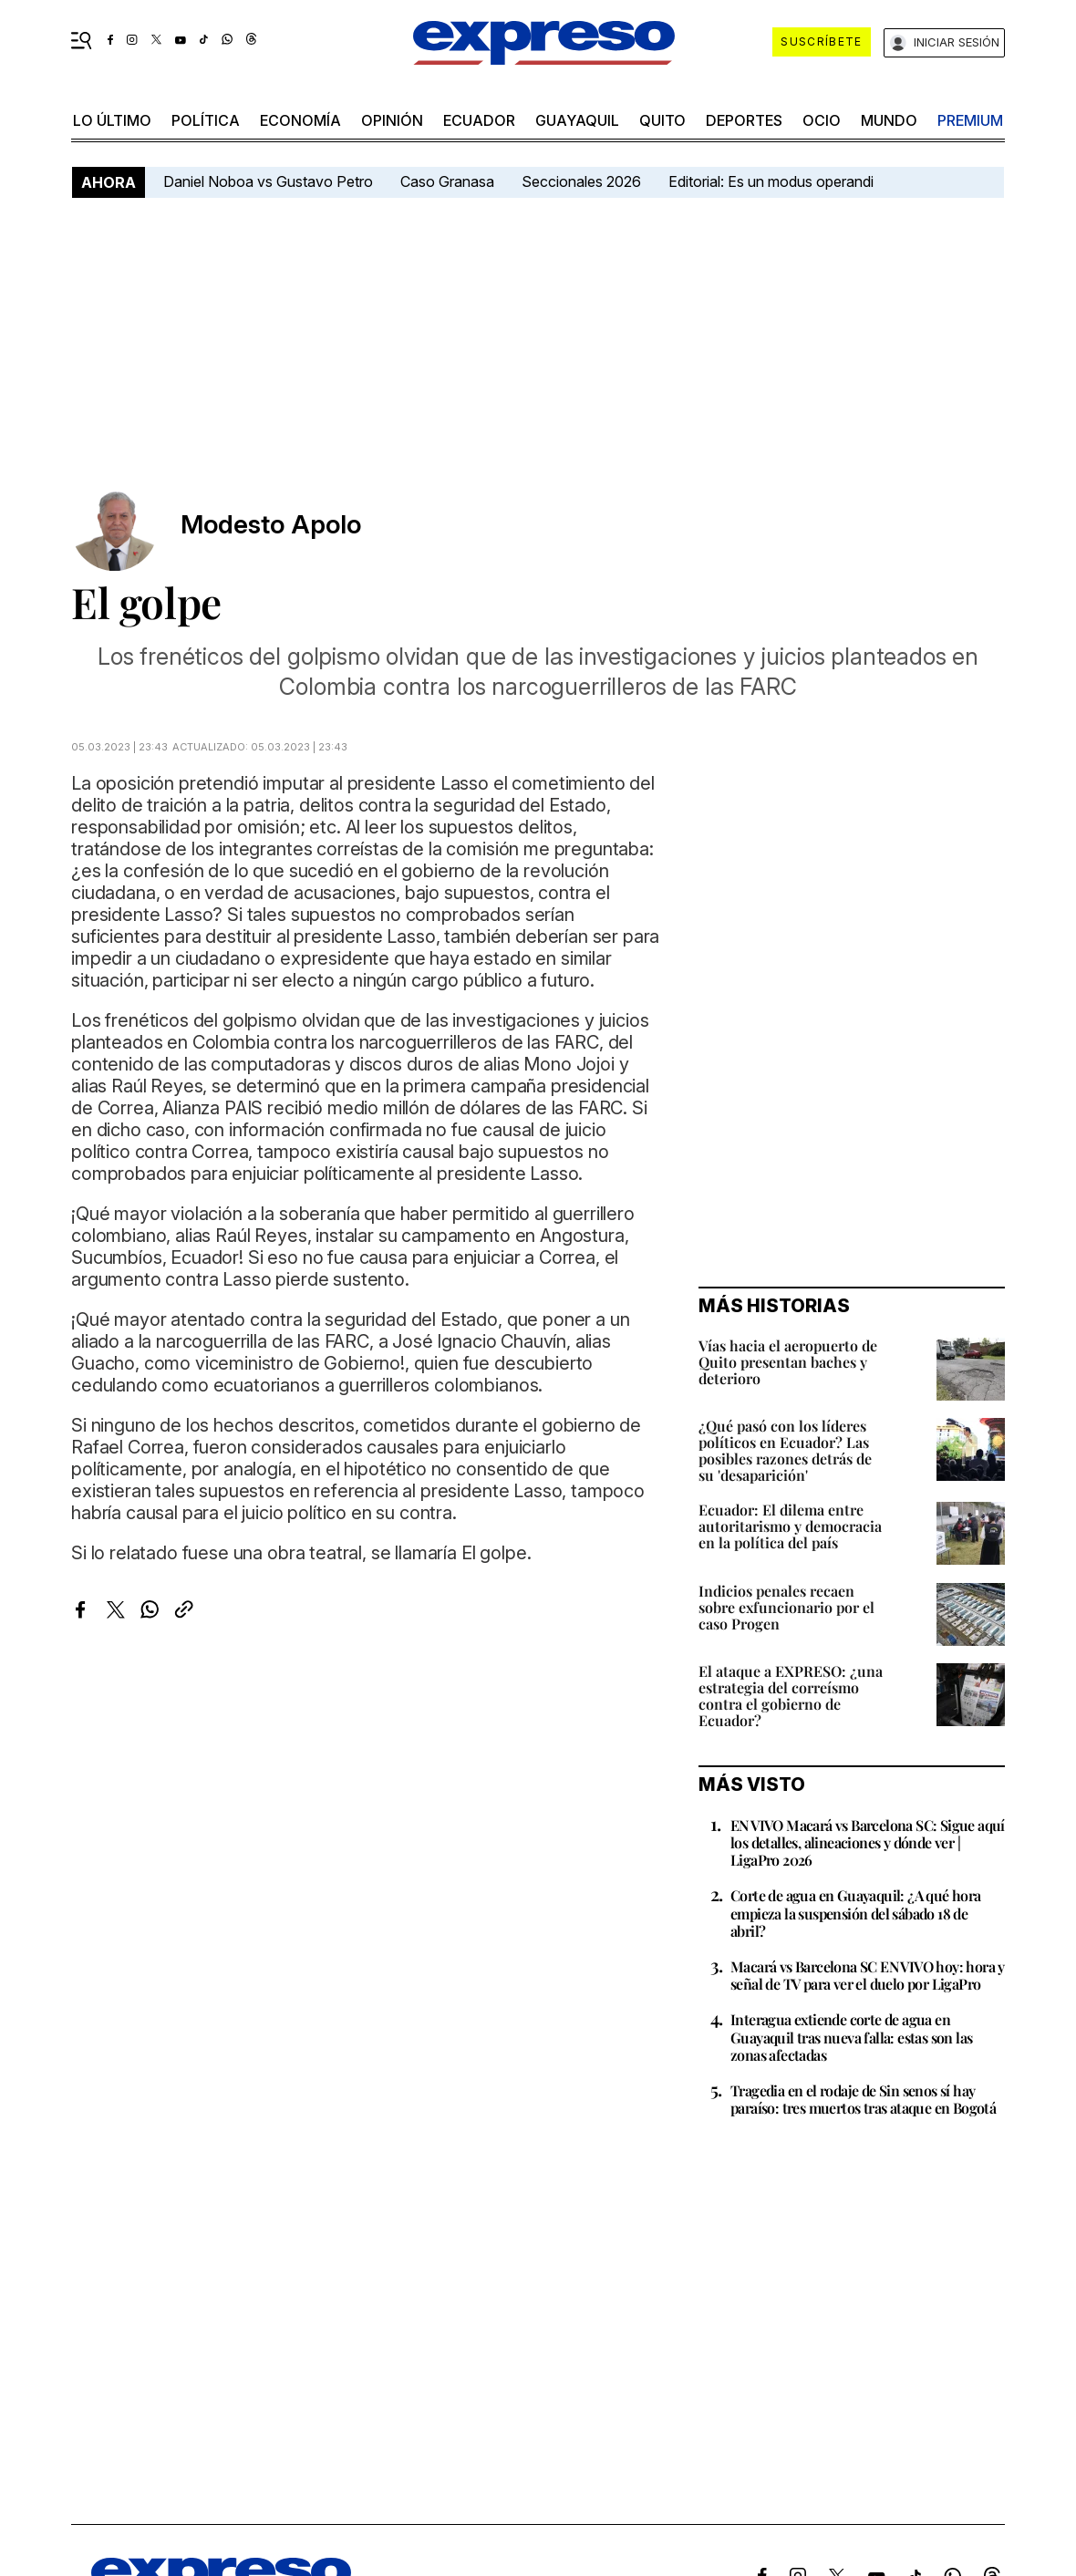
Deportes (744, 120)
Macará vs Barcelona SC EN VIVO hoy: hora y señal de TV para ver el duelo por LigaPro (867, 1975)
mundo (889, 120)
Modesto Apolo (271, 525)
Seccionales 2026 (581, 181)
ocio (821, 120)
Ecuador (479, 120)
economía (300, 120)
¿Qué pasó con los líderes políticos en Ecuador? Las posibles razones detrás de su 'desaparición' (785, 1450)
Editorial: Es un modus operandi (771, 181)
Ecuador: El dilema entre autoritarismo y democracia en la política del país (790, 1526)
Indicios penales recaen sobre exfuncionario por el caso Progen (786, 1607)
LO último (112, 120)
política (205, 120)
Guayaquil (577, 120)
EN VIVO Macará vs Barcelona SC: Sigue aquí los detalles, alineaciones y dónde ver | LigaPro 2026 (867, 1842)
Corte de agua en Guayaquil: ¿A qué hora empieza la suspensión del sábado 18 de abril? (855, 1913)
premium (970, 120)
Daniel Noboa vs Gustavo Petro (268, 181)
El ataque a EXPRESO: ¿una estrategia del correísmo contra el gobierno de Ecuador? (790, 1695)
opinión (392, 120)
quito (662, 120)
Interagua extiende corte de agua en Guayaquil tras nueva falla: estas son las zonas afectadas (851, 2037)
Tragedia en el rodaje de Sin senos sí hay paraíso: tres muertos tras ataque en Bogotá (863, 2099)
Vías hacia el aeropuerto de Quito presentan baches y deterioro (787, 1362)
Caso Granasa (447, 181)
